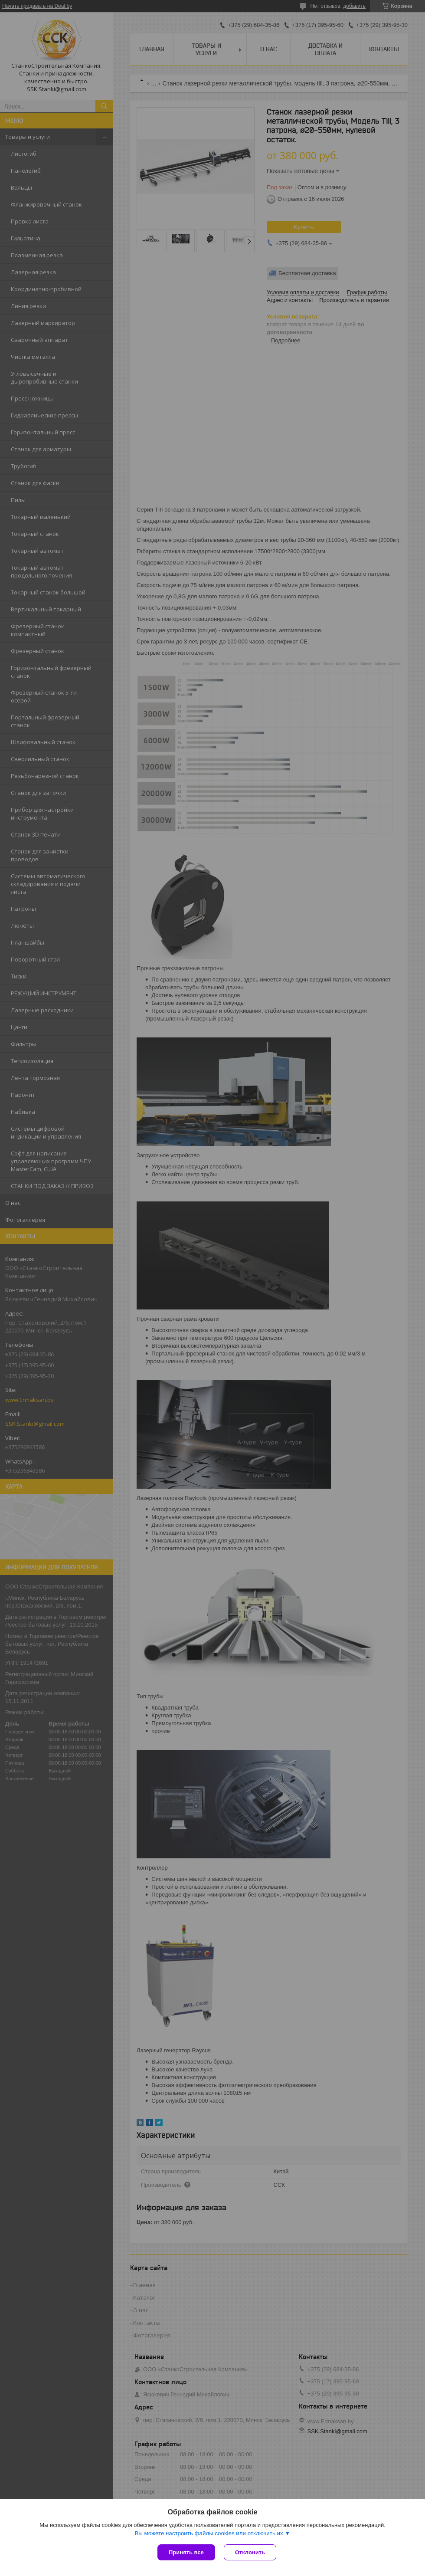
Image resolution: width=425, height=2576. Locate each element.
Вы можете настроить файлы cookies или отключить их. (209, 2533)
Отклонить (250, 2552)
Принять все (186, 2552)
